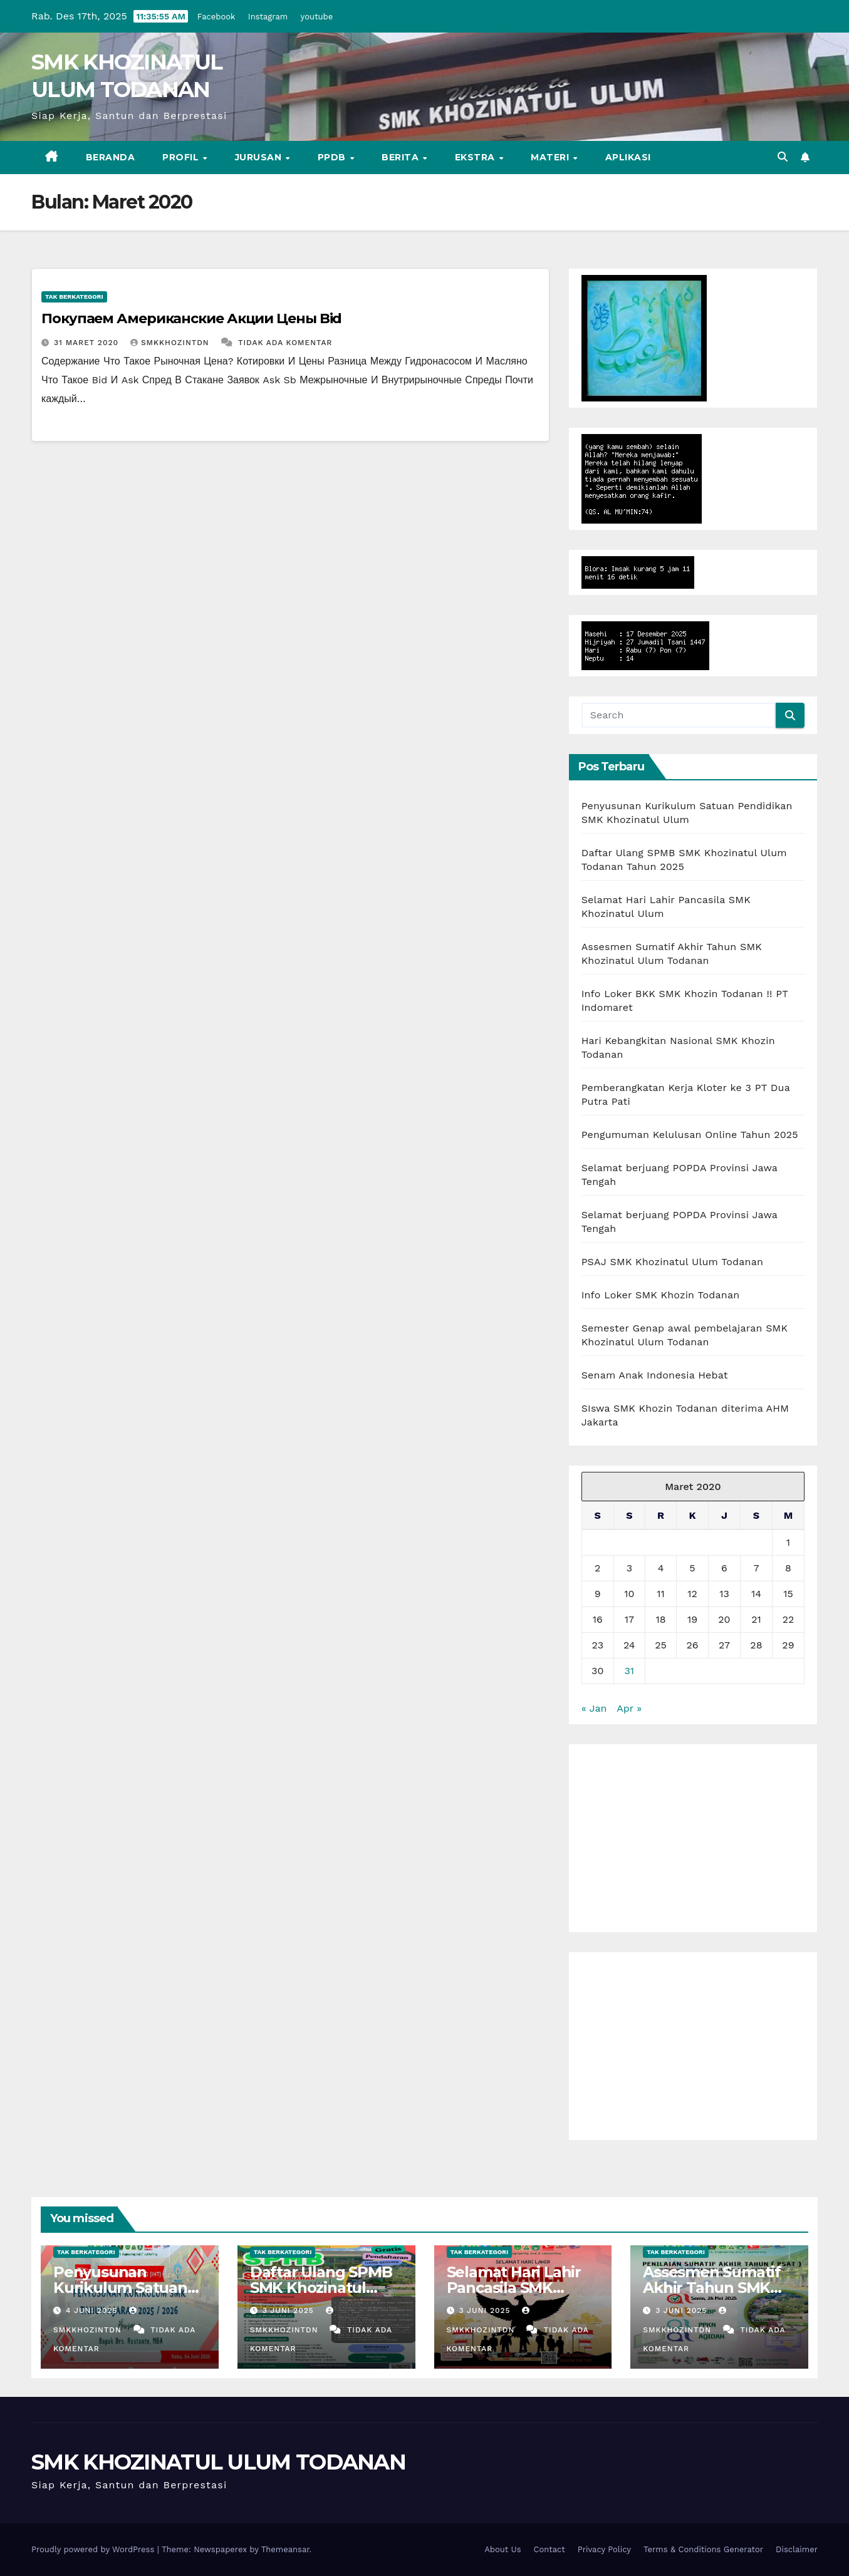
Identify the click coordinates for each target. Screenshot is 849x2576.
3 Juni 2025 (290, 2310)
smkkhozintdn (171, 342)
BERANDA (110, 157)
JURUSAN (259, 157)
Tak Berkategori (74, 296)
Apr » (629, 1708)
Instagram (268, 16)
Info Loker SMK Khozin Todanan (660, 1295)
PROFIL (182, 157)
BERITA (402, 157)
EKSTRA (476, 157)
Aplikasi (628, 157)
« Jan (594, 1708)
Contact (549, 2549)
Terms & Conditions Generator (703, 2549)
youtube (317, 16)
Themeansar (285, 2549)
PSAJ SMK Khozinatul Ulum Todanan (672, 1262)
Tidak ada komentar (285, 342)
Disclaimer (797, 2549)
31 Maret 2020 (88, 342)
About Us (502, 2549)
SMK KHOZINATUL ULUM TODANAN (218, 2462)
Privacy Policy (604, 2549)
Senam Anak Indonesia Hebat (654, 1375)
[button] (783, 157)
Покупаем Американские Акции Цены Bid (191, 318)
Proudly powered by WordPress (94, 2549)
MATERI (551, 157)
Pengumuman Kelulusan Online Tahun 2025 (689, 1135)
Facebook (216, 16)
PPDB (333, 157)
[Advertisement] (693, 1838)
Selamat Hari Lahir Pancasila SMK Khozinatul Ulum (514, 2287)
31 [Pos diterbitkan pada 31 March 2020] (630, 1671)
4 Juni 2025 (93, 2310)
